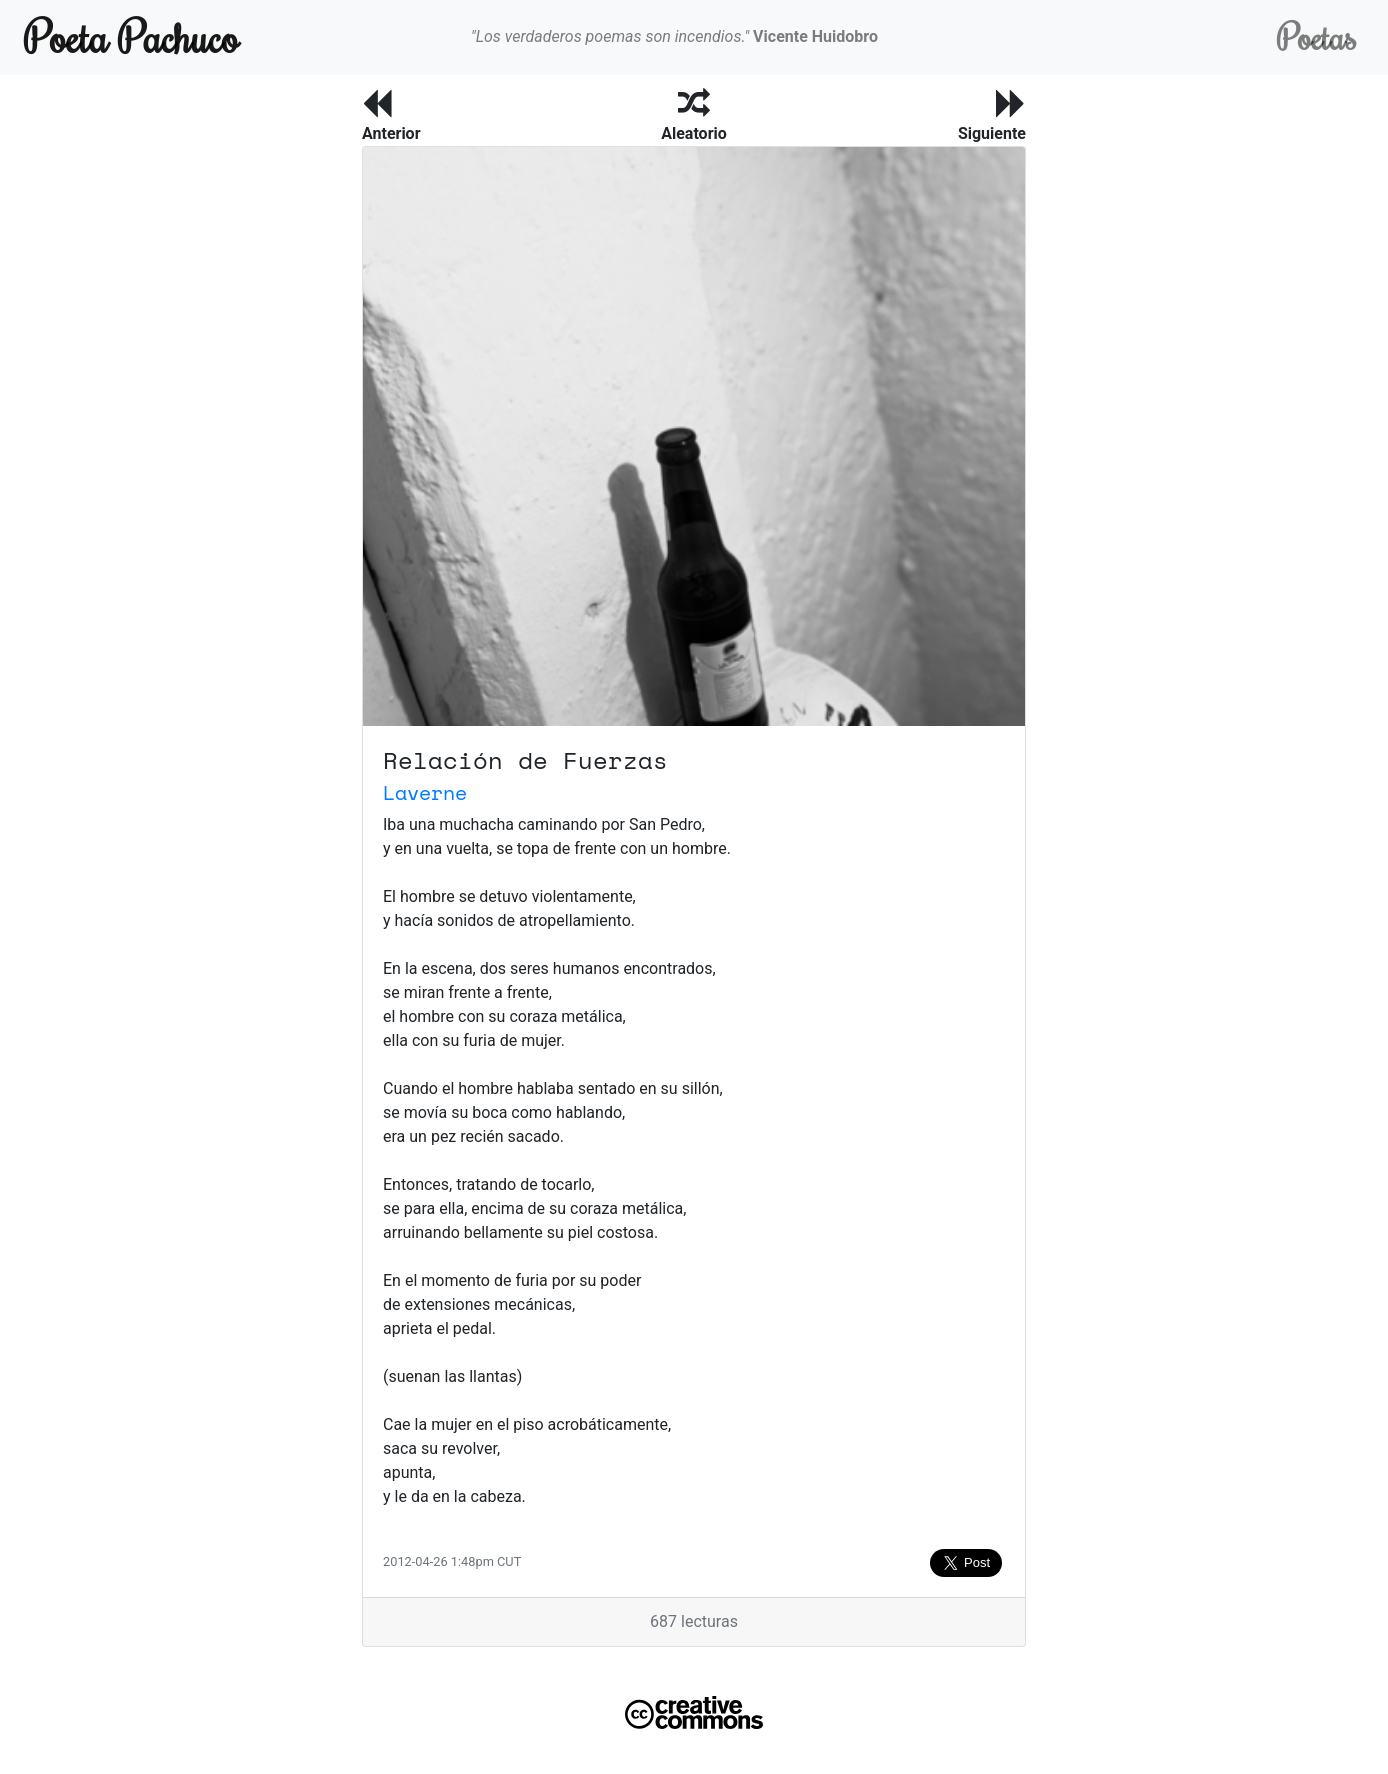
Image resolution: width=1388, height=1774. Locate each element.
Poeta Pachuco (131, 36)
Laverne (425, 792)
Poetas (1316, 36)
